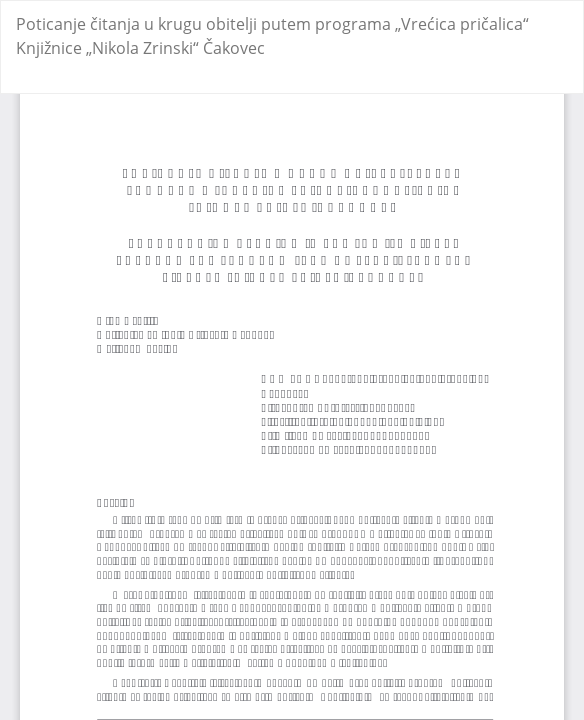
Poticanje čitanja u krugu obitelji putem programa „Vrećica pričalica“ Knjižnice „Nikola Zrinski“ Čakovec (272, 36)
